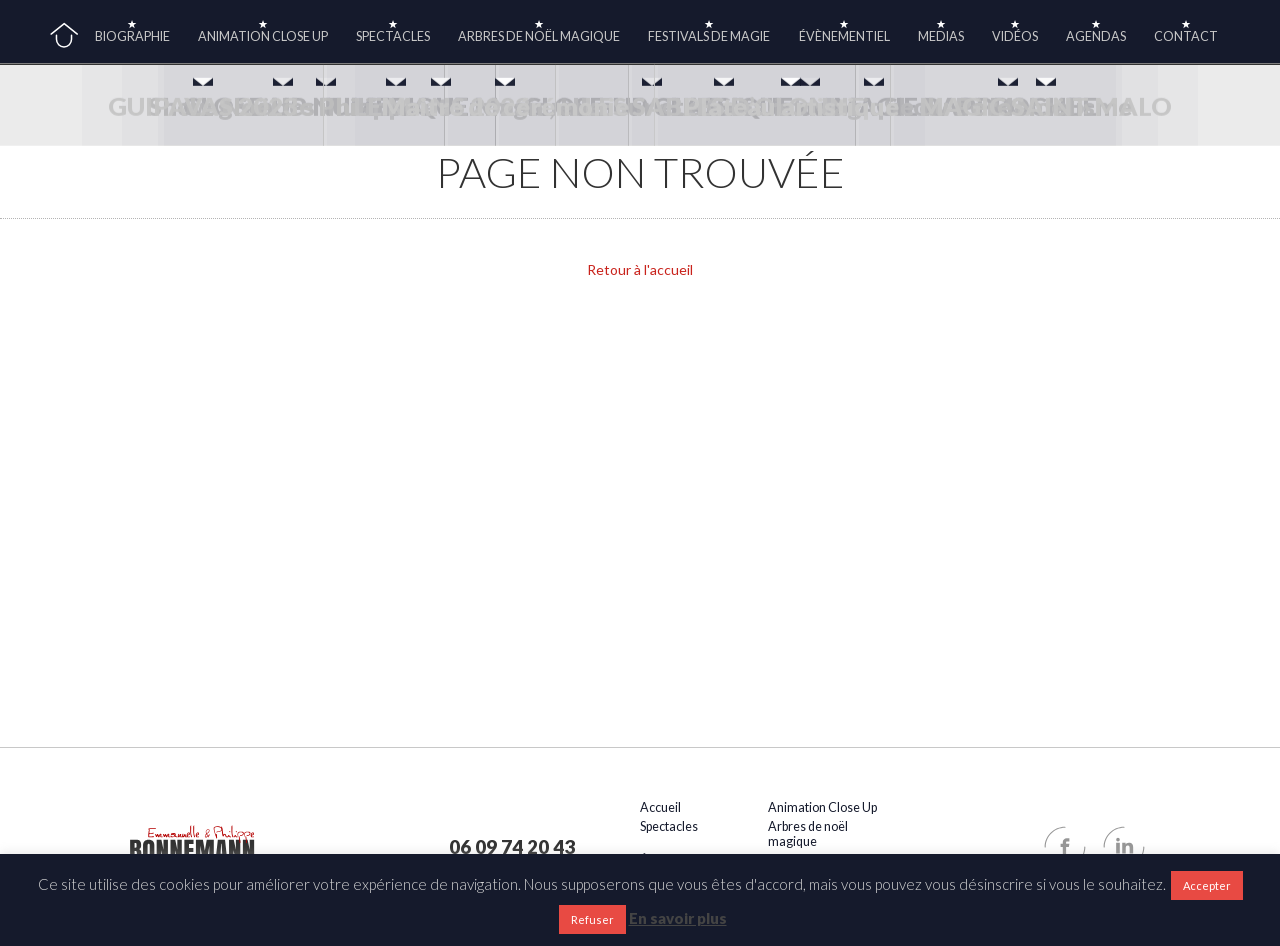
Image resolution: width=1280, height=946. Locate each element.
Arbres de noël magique (539, 36)
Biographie (132, 36)
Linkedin (1124, 847)
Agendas (1096, 36)
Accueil (64, 36)
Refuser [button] (592, 919)
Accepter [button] (1207, 885)
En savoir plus (678, 918)
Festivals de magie (709, 36)
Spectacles (393, 36)
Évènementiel (844, 36)
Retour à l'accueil (640, 269)
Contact (1186, 36)
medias (941, 36)
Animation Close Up (263, 36)
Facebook (1065, 847)
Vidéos (1015, 36)
